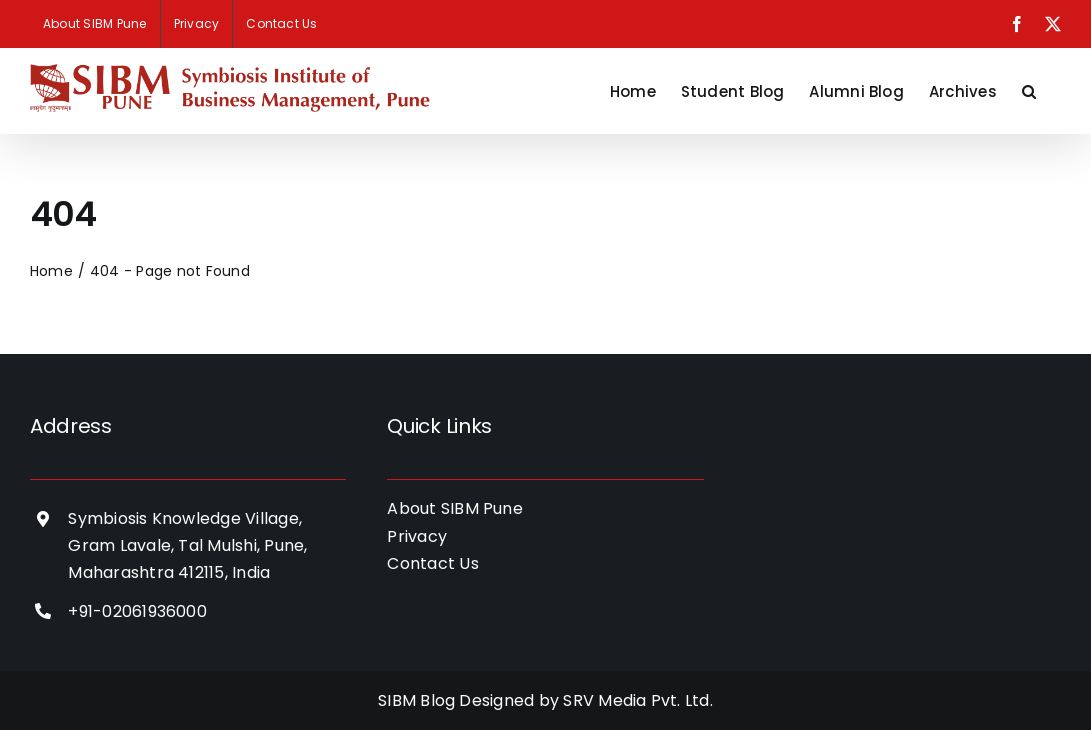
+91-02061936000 (137, 611)
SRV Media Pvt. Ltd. (638, 700)
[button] (1029, 91)
